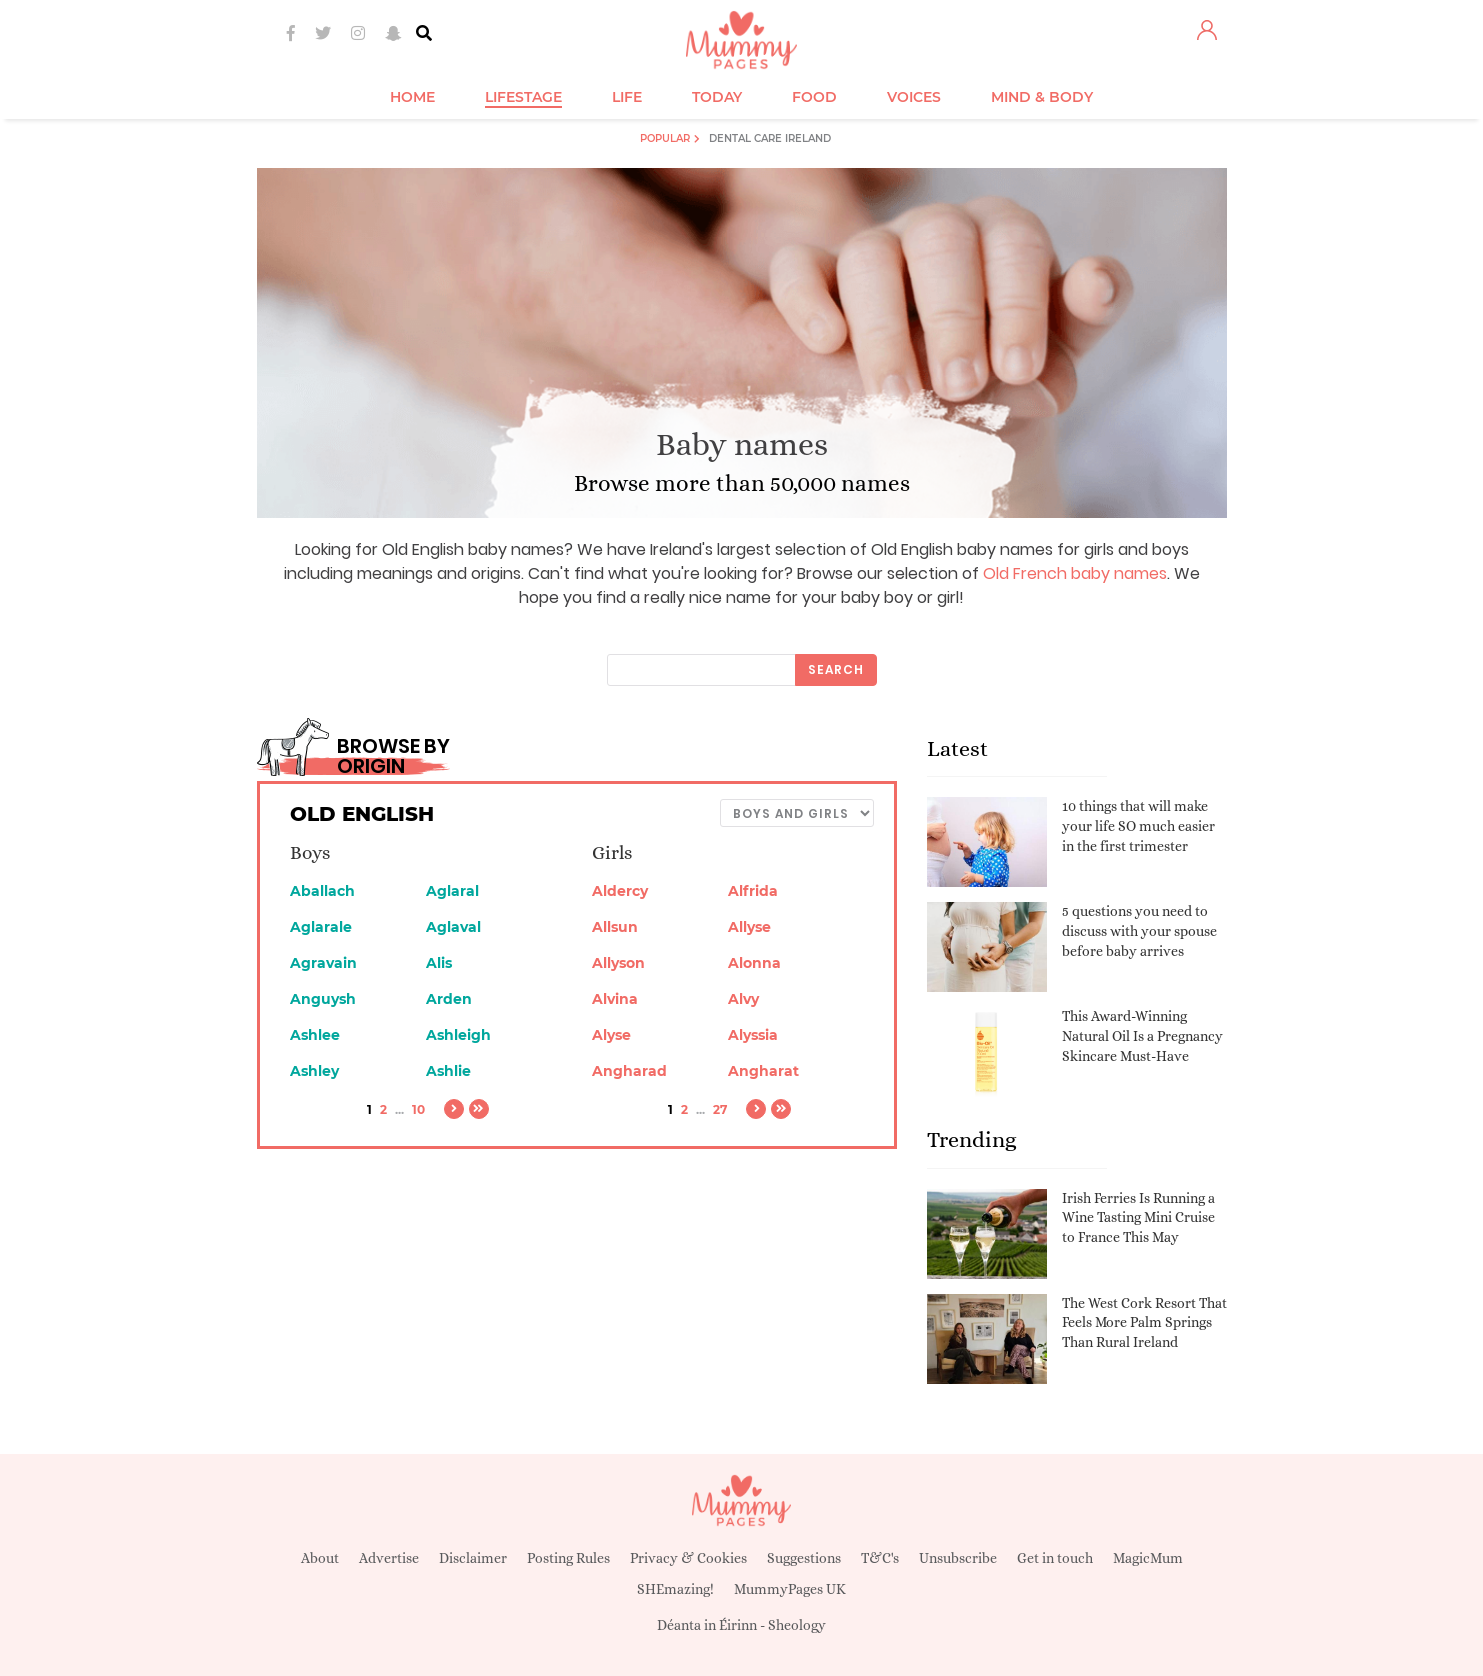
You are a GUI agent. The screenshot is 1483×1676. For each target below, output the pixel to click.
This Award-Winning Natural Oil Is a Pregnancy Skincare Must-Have (1142, 1035)
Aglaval (453, 927)
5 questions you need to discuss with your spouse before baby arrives (1139, 930)
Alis (439, 963)
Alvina (615, 999)
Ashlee (315, 1035)
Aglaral (452, 891)
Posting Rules (568, 1558)
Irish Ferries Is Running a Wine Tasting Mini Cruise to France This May (1138, 1217)
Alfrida (753, 891)
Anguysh (323, 999)
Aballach (322, 891)
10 (418, 1109)
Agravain (323, 963)
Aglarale (321, 927)
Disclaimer (473, 1558)
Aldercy (620, 891)
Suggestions (804, 1558)
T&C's (880, 1558)
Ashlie (448, 1071)
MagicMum (1148, 1558)
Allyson (618, 963)
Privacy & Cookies (688, 1558)
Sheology (797, 1625)
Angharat (763, 1071)
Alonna (754, 963)
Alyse (611, 1035)
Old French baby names (1075, 573)
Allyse (749, 927)
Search (836, 669)
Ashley (314, 1071)
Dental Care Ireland (770, 138)
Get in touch (1055, 1558)
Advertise (389, 1558)
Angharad (629, 1071)
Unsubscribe (958, 1558)
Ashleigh (458, 1035)
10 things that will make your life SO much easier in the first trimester (1138, 825)
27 (720, 1109)
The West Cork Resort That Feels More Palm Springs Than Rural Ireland (1144, 1322)
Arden (449, 999)
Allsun (615, 927)
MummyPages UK (790, 1589)
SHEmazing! (675, 1589)
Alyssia (753, 1035)
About (320, 1558)
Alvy (743, 999)
